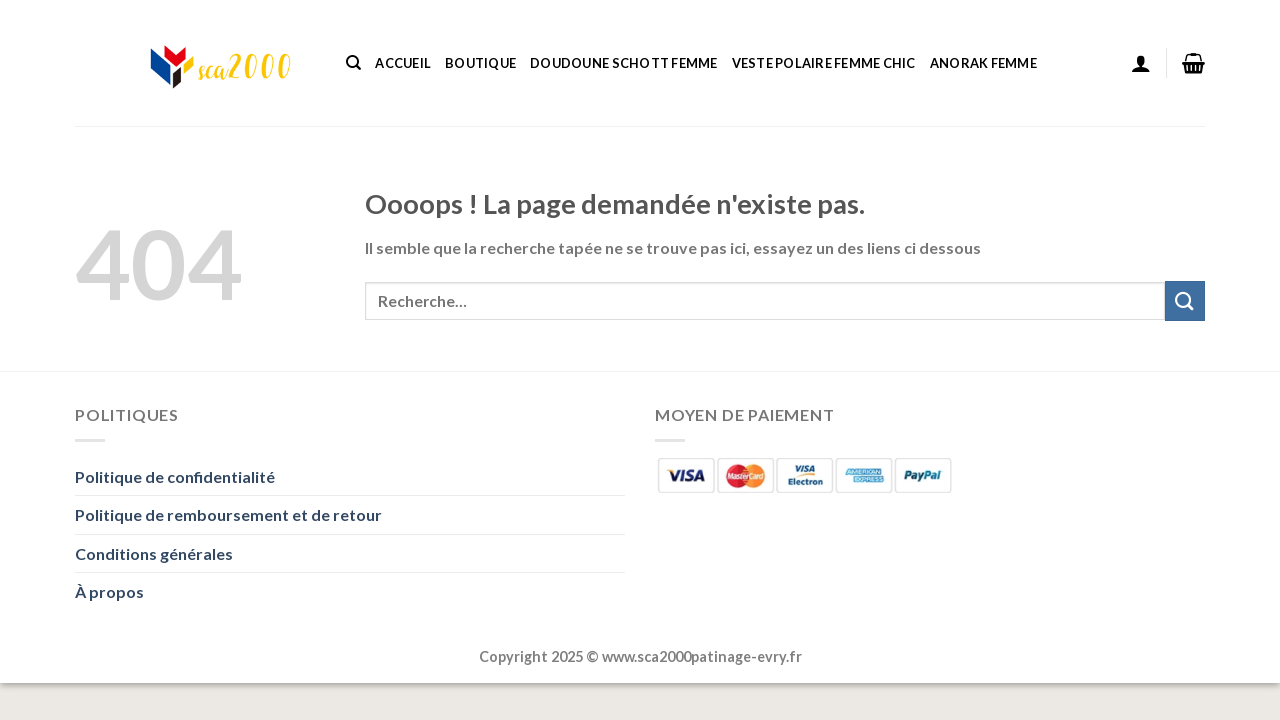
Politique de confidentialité (175, 476)
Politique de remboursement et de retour (228, 514)
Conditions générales (154, 553)
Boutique (480, 63)
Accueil (403, 63)
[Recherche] (353, 63)
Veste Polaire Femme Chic (824, 63)
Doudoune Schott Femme (623, 63)
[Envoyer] (1185, 300)
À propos (109, 591)
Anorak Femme (983, 63)
